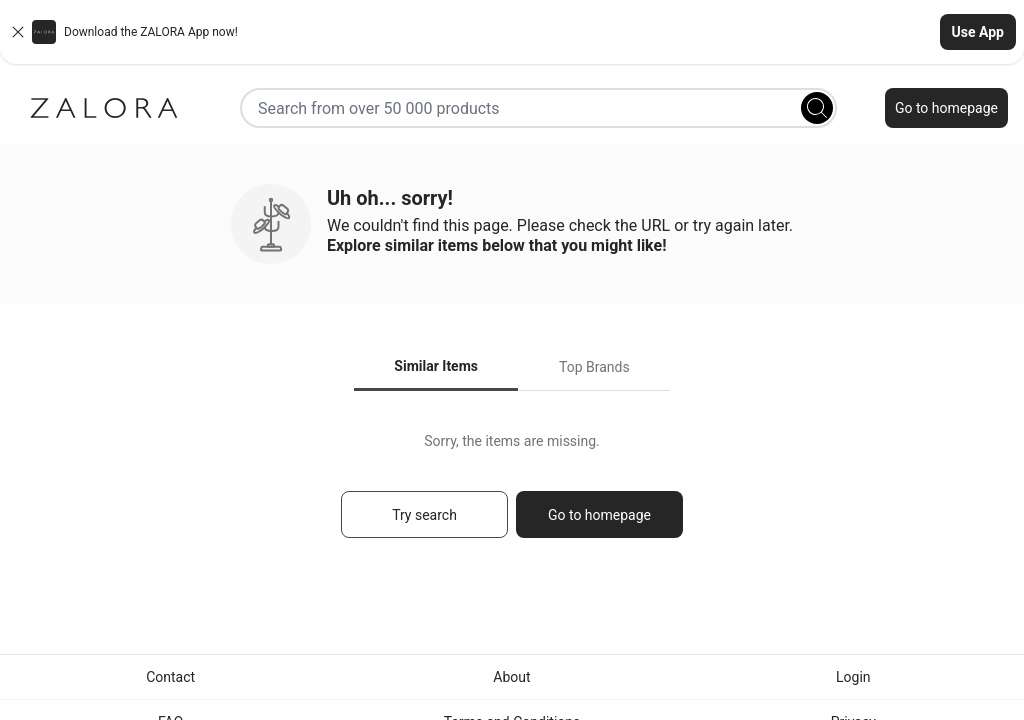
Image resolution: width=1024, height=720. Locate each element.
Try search (424, 515)
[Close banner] (18, 32)
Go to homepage (946, 108)
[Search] (817, 108)
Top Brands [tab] (594, 367)
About (511, 677)
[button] (512, 32)
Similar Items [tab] (436, 366)
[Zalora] (104, 108)
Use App (978, 32)
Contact (170, 677)
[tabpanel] (512, 494)
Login (853, 677)
